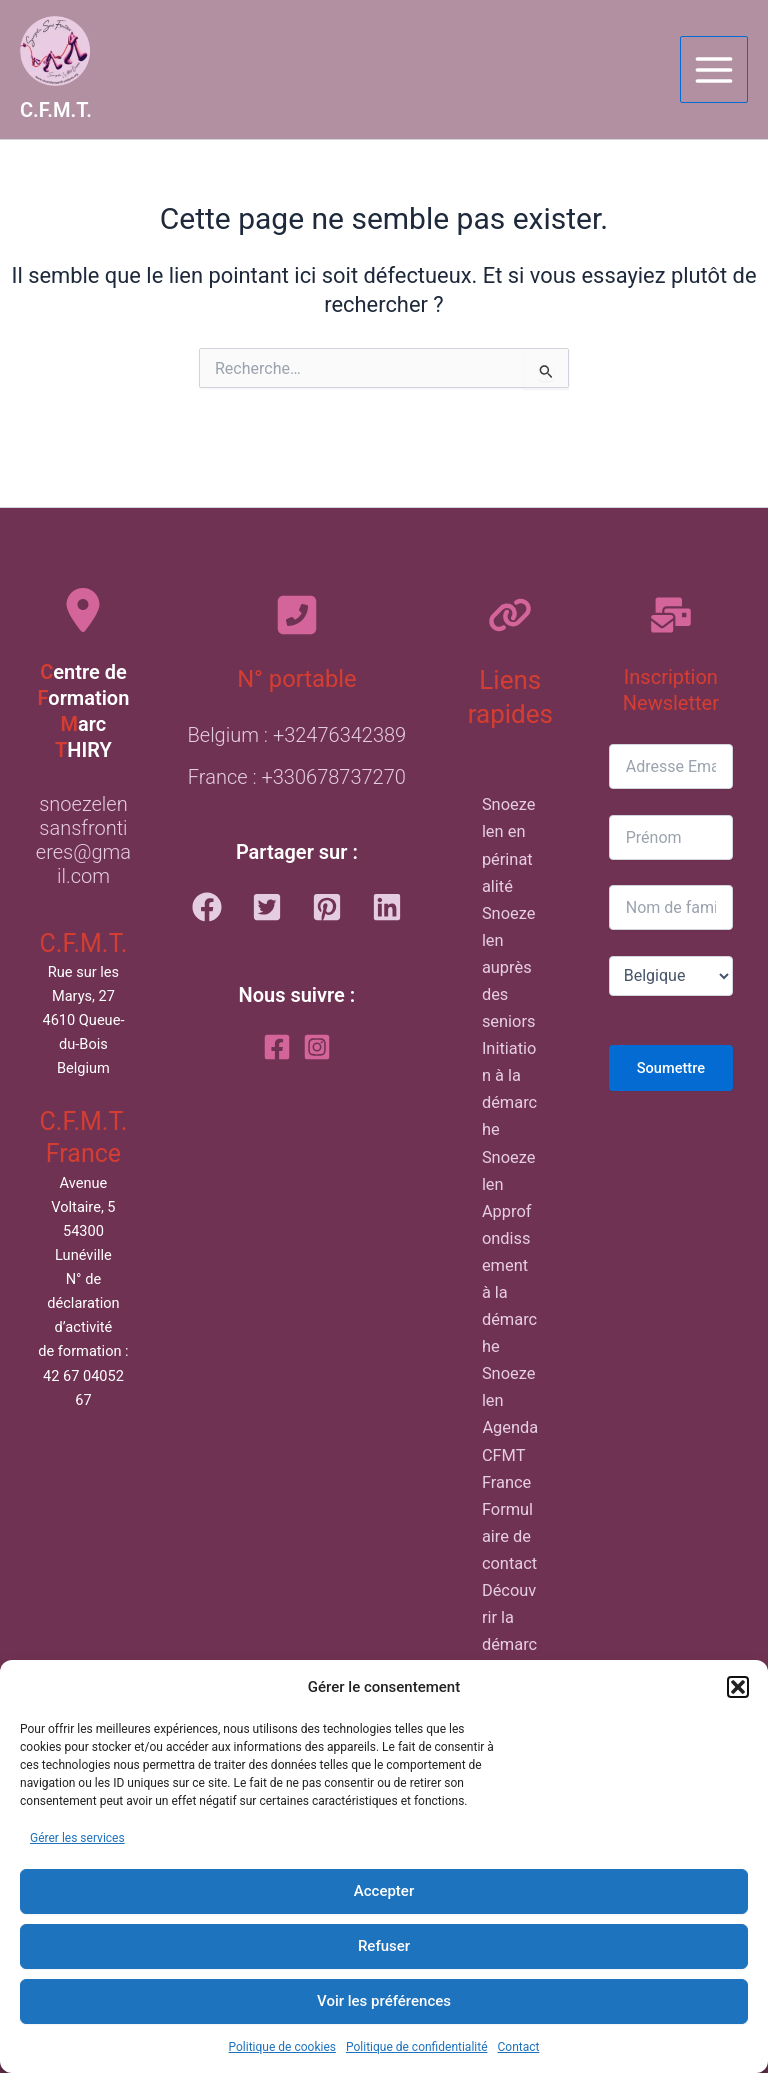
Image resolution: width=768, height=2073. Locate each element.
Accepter (384, 1891)
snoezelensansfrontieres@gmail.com (83, 840)
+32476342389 (339, 735)
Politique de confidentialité (417, 2047)
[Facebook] (277, 1047)
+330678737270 (333, 777)
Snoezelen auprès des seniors (509, 967)
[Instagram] (317, 1047)
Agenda (510, 1427)
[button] (738, 1687)
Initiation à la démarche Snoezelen (509, 1116)
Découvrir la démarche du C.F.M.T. (509, 1658)
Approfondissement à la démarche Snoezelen (509, 1306)
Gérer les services (77, 1838)
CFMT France (506, 1469)
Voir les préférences (384, 2001)
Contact (519, 2047)
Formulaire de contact (509, 1536)
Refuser (384, 1946)
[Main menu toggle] (714, 70)
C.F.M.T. (56, 110)
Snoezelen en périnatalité (509, 845)
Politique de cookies (282, 2047)
